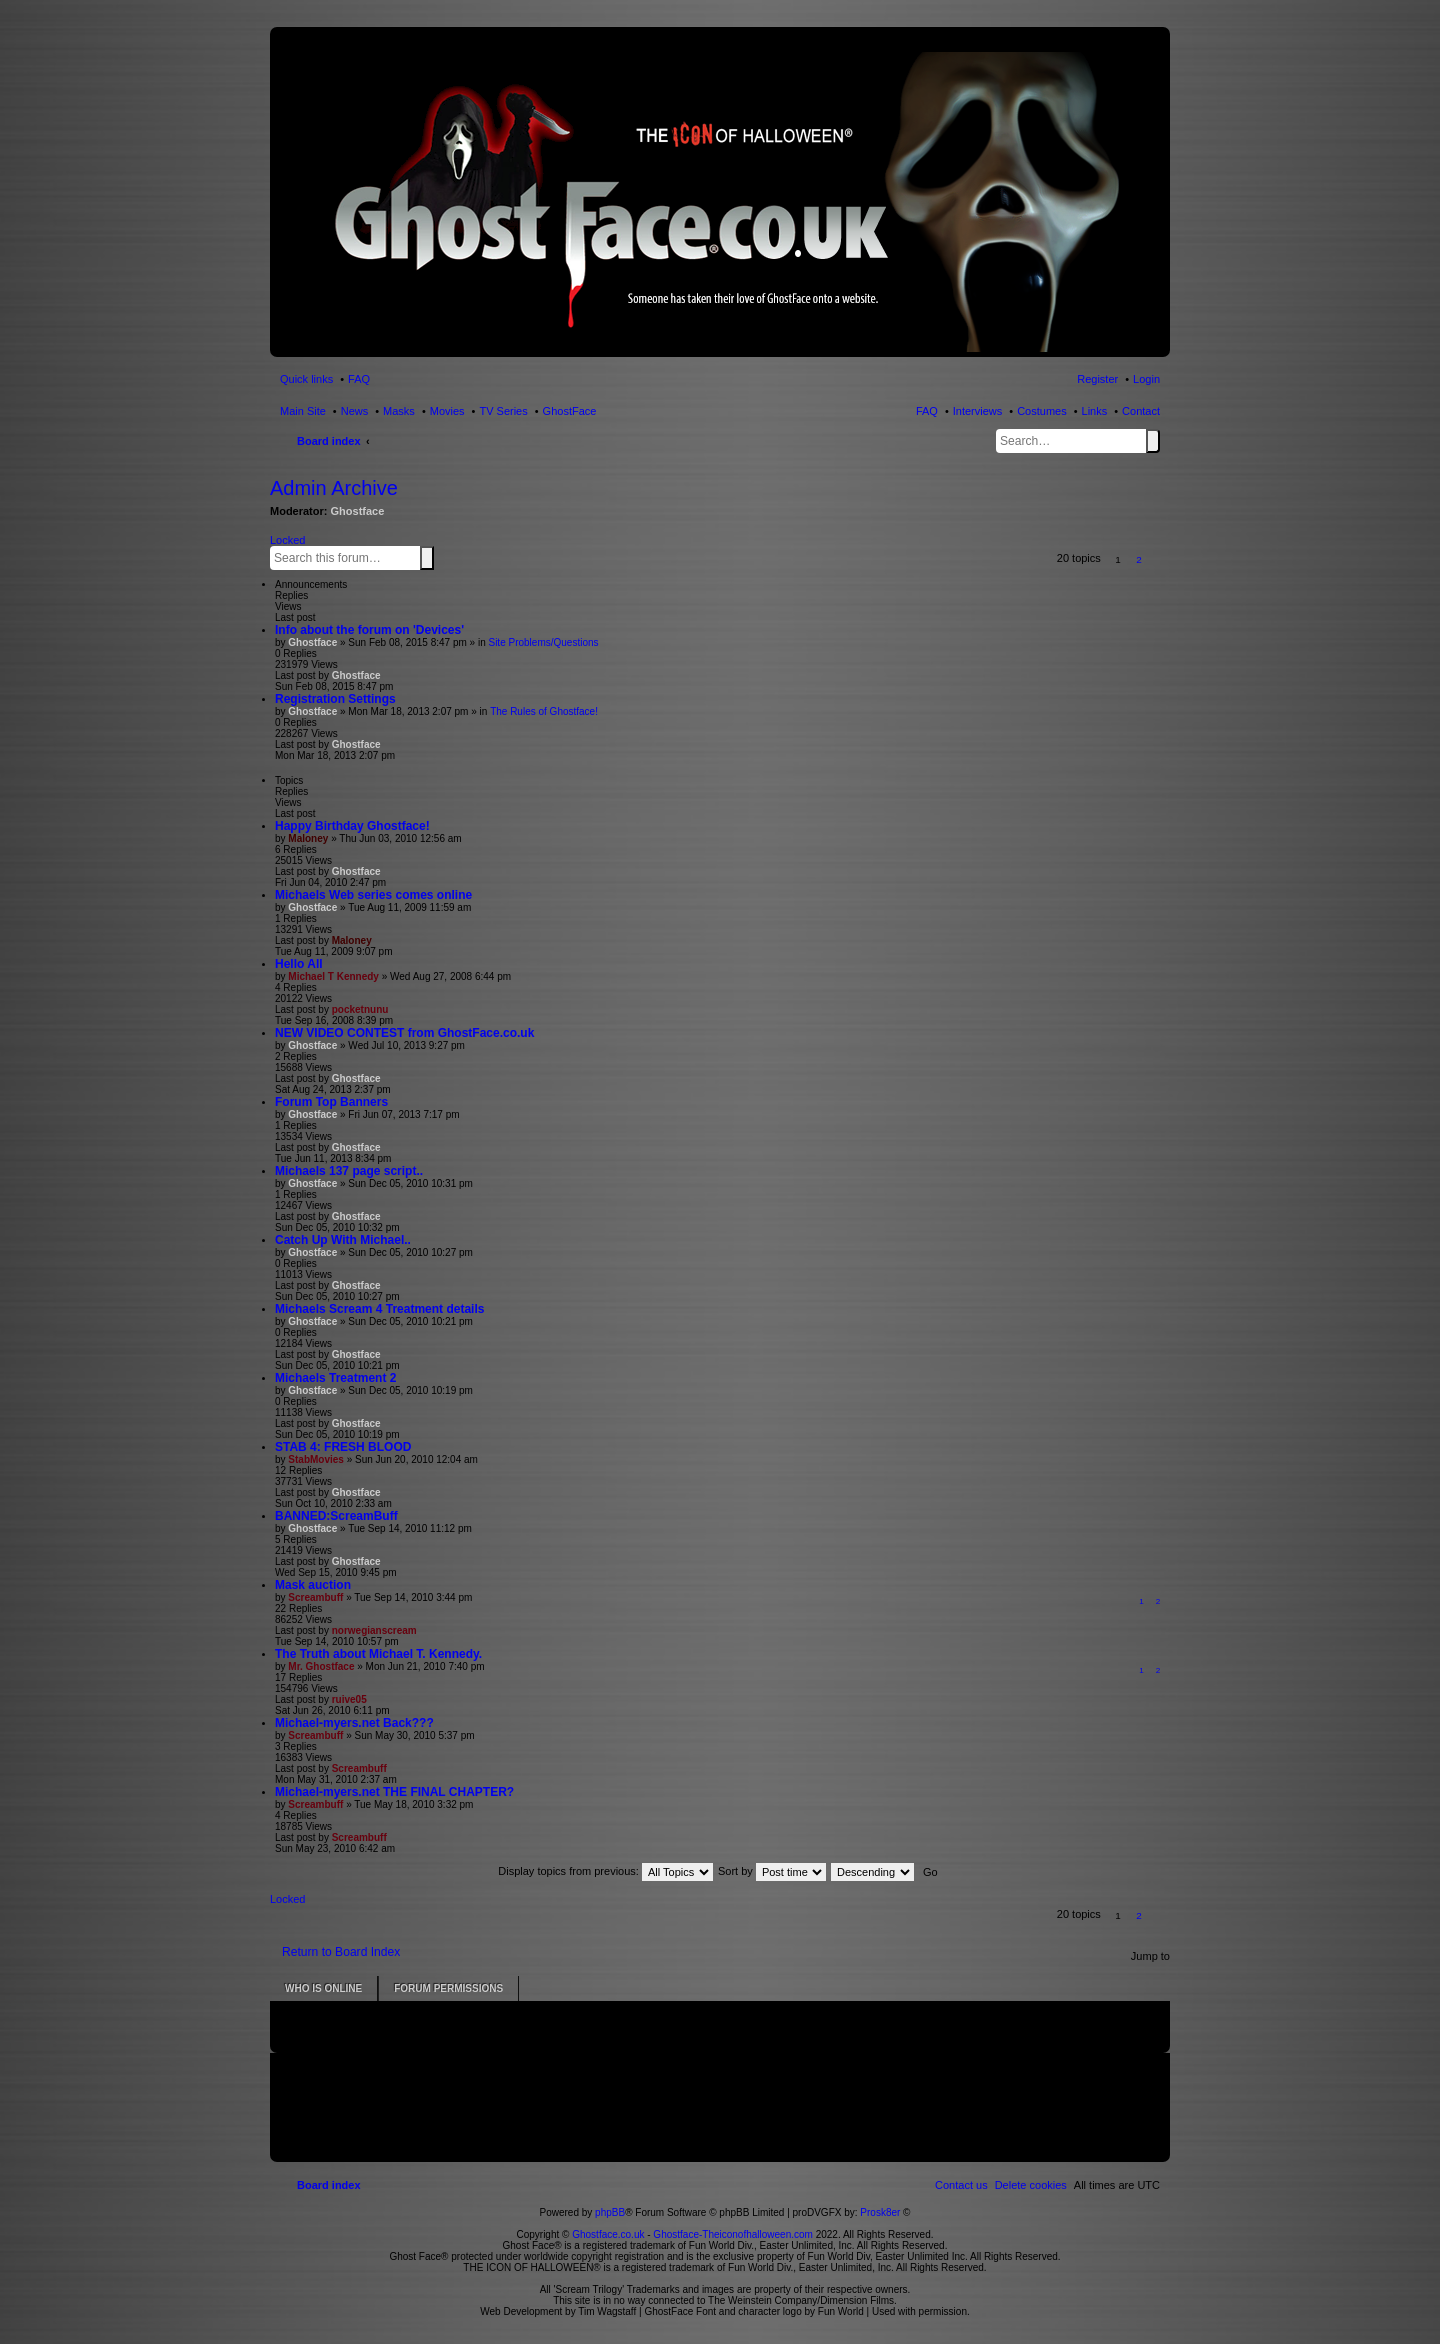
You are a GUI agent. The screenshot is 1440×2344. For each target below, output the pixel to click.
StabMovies (316, 1459)
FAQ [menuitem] (359, 379)
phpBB (610, 2212)
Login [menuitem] (1146, 379)
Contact (1141, 411)
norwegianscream (374, 1630)
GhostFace (570, 411)
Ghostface (358, 511)
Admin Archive (334, 488)
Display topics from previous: (605, 1871)
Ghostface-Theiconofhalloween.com (733, 2234)
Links (1095, 411)
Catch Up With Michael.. (343, 1240)
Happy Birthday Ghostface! (352, 826)
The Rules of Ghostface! (544, 711)
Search (1153, 441)
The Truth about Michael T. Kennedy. (378, 1654)
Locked (287, 540)
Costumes (1042, 411)
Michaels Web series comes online (373, 895)
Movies (447, 411)
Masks (399, 411)
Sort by (772, 1871)
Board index (329, 441)
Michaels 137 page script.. (349, 1171)
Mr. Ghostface (321, 1666)
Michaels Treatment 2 (335, 1378)
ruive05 (349, 1699)
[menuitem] (1031, 2185)
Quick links (306, 379)
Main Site (303, 411)
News (355, 411)
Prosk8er (880, 2212)
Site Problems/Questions (543, 642)
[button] (1160, 559)
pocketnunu (360, 1009)
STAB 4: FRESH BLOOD (343, 1447)
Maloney (308, 838)
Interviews (978, 411)
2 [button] (1139, 559)
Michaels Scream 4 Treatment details (379, 1309)
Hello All (299, 964)
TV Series (503, 411)
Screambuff (315, 1597)
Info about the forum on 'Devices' (369, 630)
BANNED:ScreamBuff (336, 1516)
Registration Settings (335, 699)
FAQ (927, 411)
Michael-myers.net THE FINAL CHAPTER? (394, 1792)
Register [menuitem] (1097, 379)
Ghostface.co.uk (609, 2234)
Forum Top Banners (331, 1102)
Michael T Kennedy (333, 976)
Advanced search (438, 557)
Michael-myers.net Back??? (354, 1723)
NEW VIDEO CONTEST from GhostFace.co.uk (404, 1033)
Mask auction (313, 1585)
